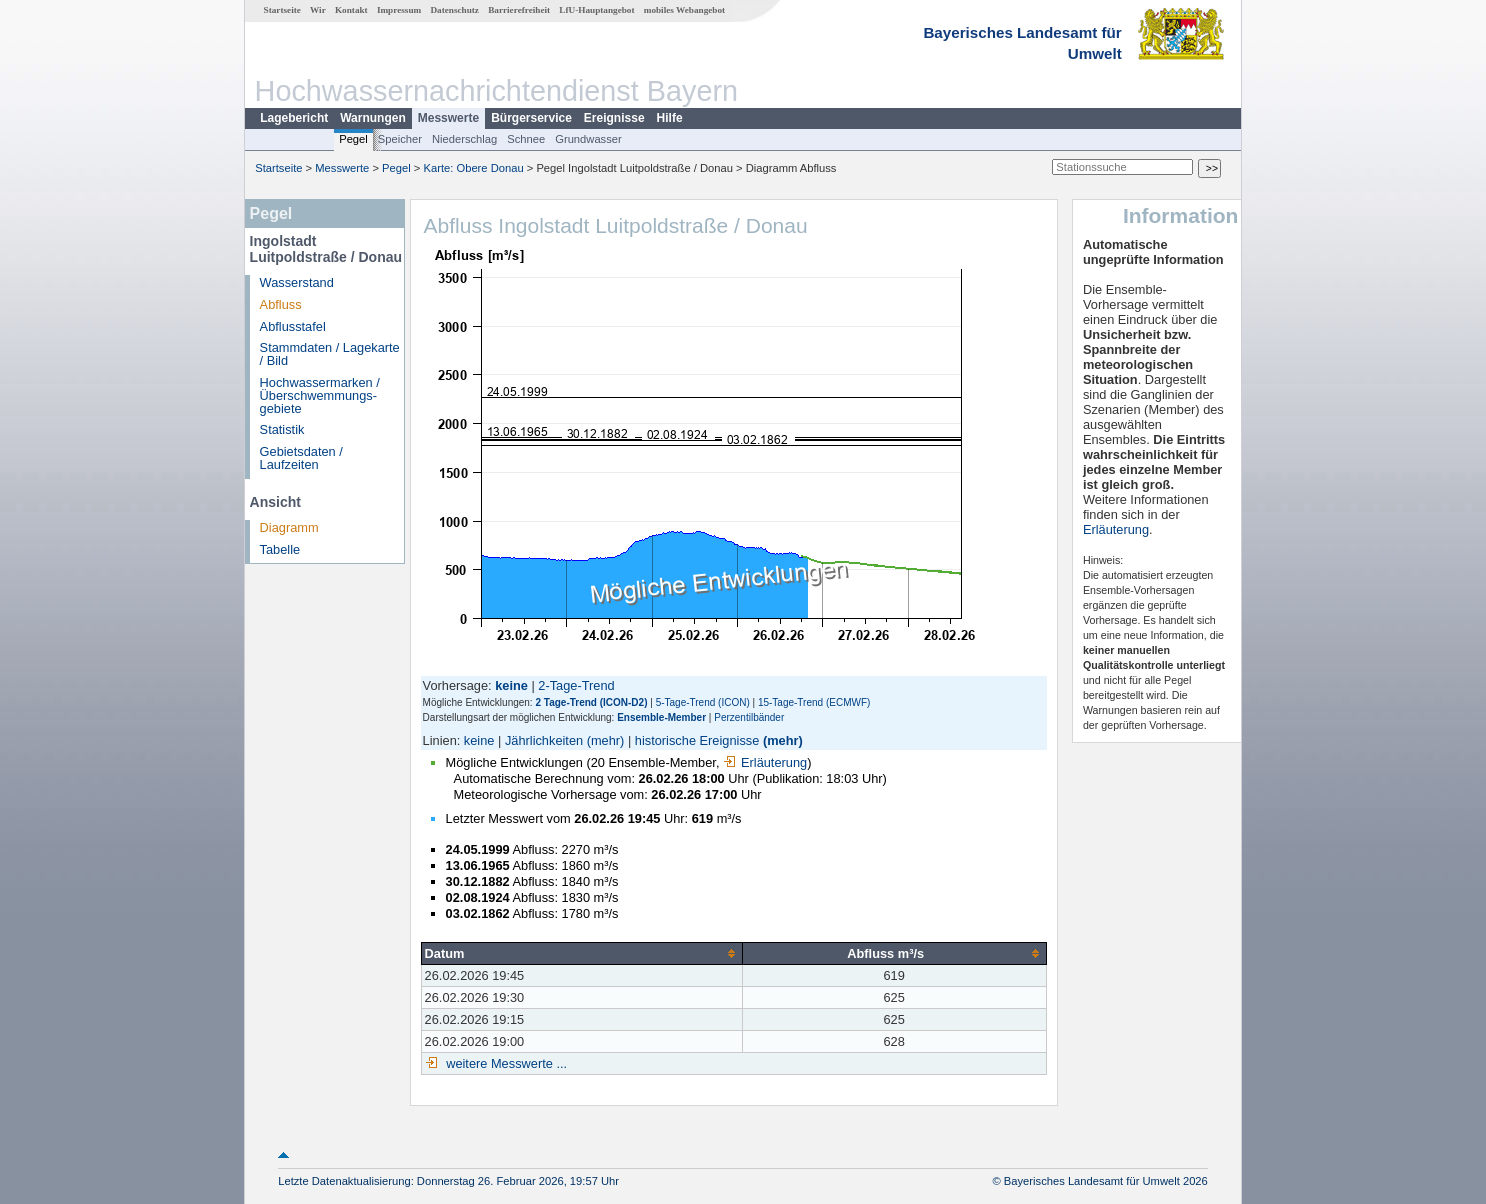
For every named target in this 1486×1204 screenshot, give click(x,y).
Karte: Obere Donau (474, 168)
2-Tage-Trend (576, 685)
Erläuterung (765, 762)
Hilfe (670, 118)
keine (479, 740)
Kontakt (351, 10)
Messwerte (448, 118)
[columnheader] (581, 953)
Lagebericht (294, 118)
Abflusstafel (293, 326)
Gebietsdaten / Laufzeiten (301, 458)
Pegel (353, 139)
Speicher (400, 139)
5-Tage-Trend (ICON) (703, 702)
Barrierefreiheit (519, 10)
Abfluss (281, 304)
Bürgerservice (531, 118)
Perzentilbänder (749, 717)
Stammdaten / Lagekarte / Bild (330, 354)
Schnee (526, 139)
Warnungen (373, 118)
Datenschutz (454, 10)
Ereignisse (614, 118)
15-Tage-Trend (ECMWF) (814, 702)
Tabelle (280, 549)
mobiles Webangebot (684, 10)
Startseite (282, 10)
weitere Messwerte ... (505, 1063)
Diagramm (289, 527)
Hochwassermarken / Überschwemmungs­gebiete (320, 395)
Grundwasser (588, 139)
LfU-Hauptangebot (596, 10)
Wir (318, 10)
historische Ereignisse (697, 740)
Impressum (399, 10)
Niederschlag (464, 139)
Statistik (282, 429)
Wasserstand (297, 282)
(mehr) (606, 740)
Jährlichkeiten (544, 740)
